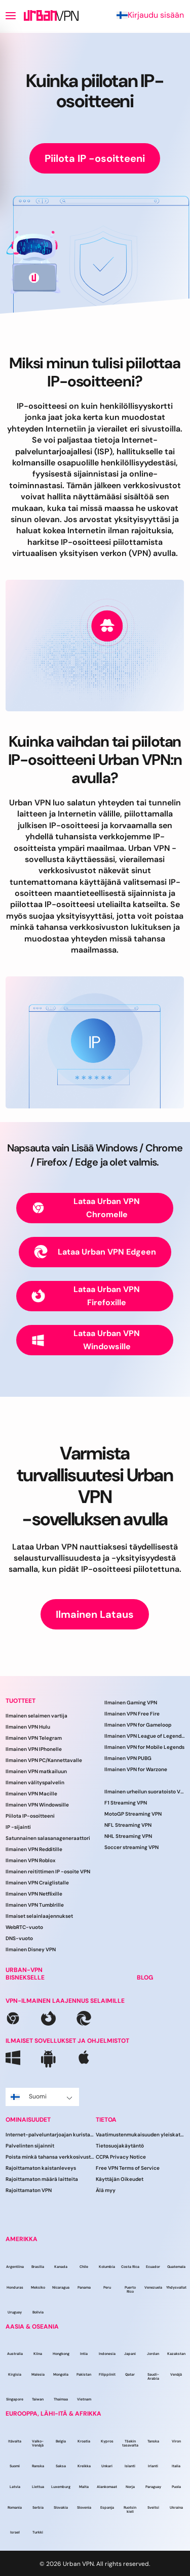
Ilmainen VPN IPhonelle (34, 1749)
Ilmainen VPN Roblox (30, 1860)
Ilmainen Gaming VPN (130, 1702)
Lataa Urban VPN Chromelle (85, 1208)
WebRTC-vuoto (24, 1927)
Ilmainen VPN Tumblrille (35, 1905)
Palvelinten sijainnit (30, 2145)
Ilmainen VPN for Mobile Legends (144, 1747)
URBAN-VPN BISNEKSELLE (25, 1973)
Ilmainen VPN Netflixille (34, 1894)
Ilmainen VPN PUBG (127, 1758)
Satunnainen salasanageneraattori (48, 1838)
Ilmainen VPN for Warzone (135, 1769)
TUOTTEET (20, 1700)
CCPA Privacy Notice (121, 2157)
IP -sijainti (18, 1827)
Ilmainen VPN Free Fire (132, 1713)
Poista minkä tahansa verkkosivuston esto (51, 2157)
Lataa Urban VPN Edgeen (95, 1252)
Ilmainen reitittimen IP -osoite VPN (48, 1871)
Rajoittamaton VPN (29, 2190)
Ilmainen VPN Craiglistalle (37, 1882)
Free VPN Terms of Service (128, 2168)
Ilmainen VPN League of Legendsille (144, 1736)
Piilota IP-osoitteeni (30, 1816)
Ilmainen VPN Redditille (34, 1849)
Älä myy (106, 2190)
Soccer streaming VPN (131, 1847)
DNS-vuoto (19, 1938)
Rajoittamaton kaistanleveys (41, 2168)
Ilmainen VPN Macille (31, 1793)
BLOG (145, 1977)
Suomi (41, 2096)
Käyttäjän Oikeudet (119, 2179)
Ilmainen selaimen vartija (36, 1715)
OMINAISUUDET (28, 2119)
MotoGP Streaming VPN (133, 1814)
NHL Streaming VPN (128, 1836)
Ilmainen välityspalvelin (35, 1782)
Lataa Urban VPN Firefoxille (85, 1296)
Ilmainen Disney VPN (31, 1949)
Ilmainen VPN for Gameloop (137, 1725)
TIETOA (106, 2119)
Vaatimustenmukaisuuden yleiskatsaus (141, 2134)
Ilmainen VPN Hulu (28, 1727)
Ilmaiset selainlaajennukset (39, 1916)
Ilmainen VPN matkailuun (36, 1771)
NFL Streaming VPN (127, 1825)
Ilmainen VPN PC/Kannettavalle (44, 1760)
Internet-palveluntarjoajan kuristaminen (51, 2134)
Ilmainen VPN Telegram (34, 1738)
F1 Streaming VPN (125, 1802)
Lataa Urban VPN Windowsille (85, 1340)
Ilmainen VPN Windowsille (37, 1804)
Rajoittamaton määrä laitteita (42, 2179)
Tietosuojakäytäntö (120, 2145)
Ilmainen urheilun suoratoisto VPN (144, 1791)
